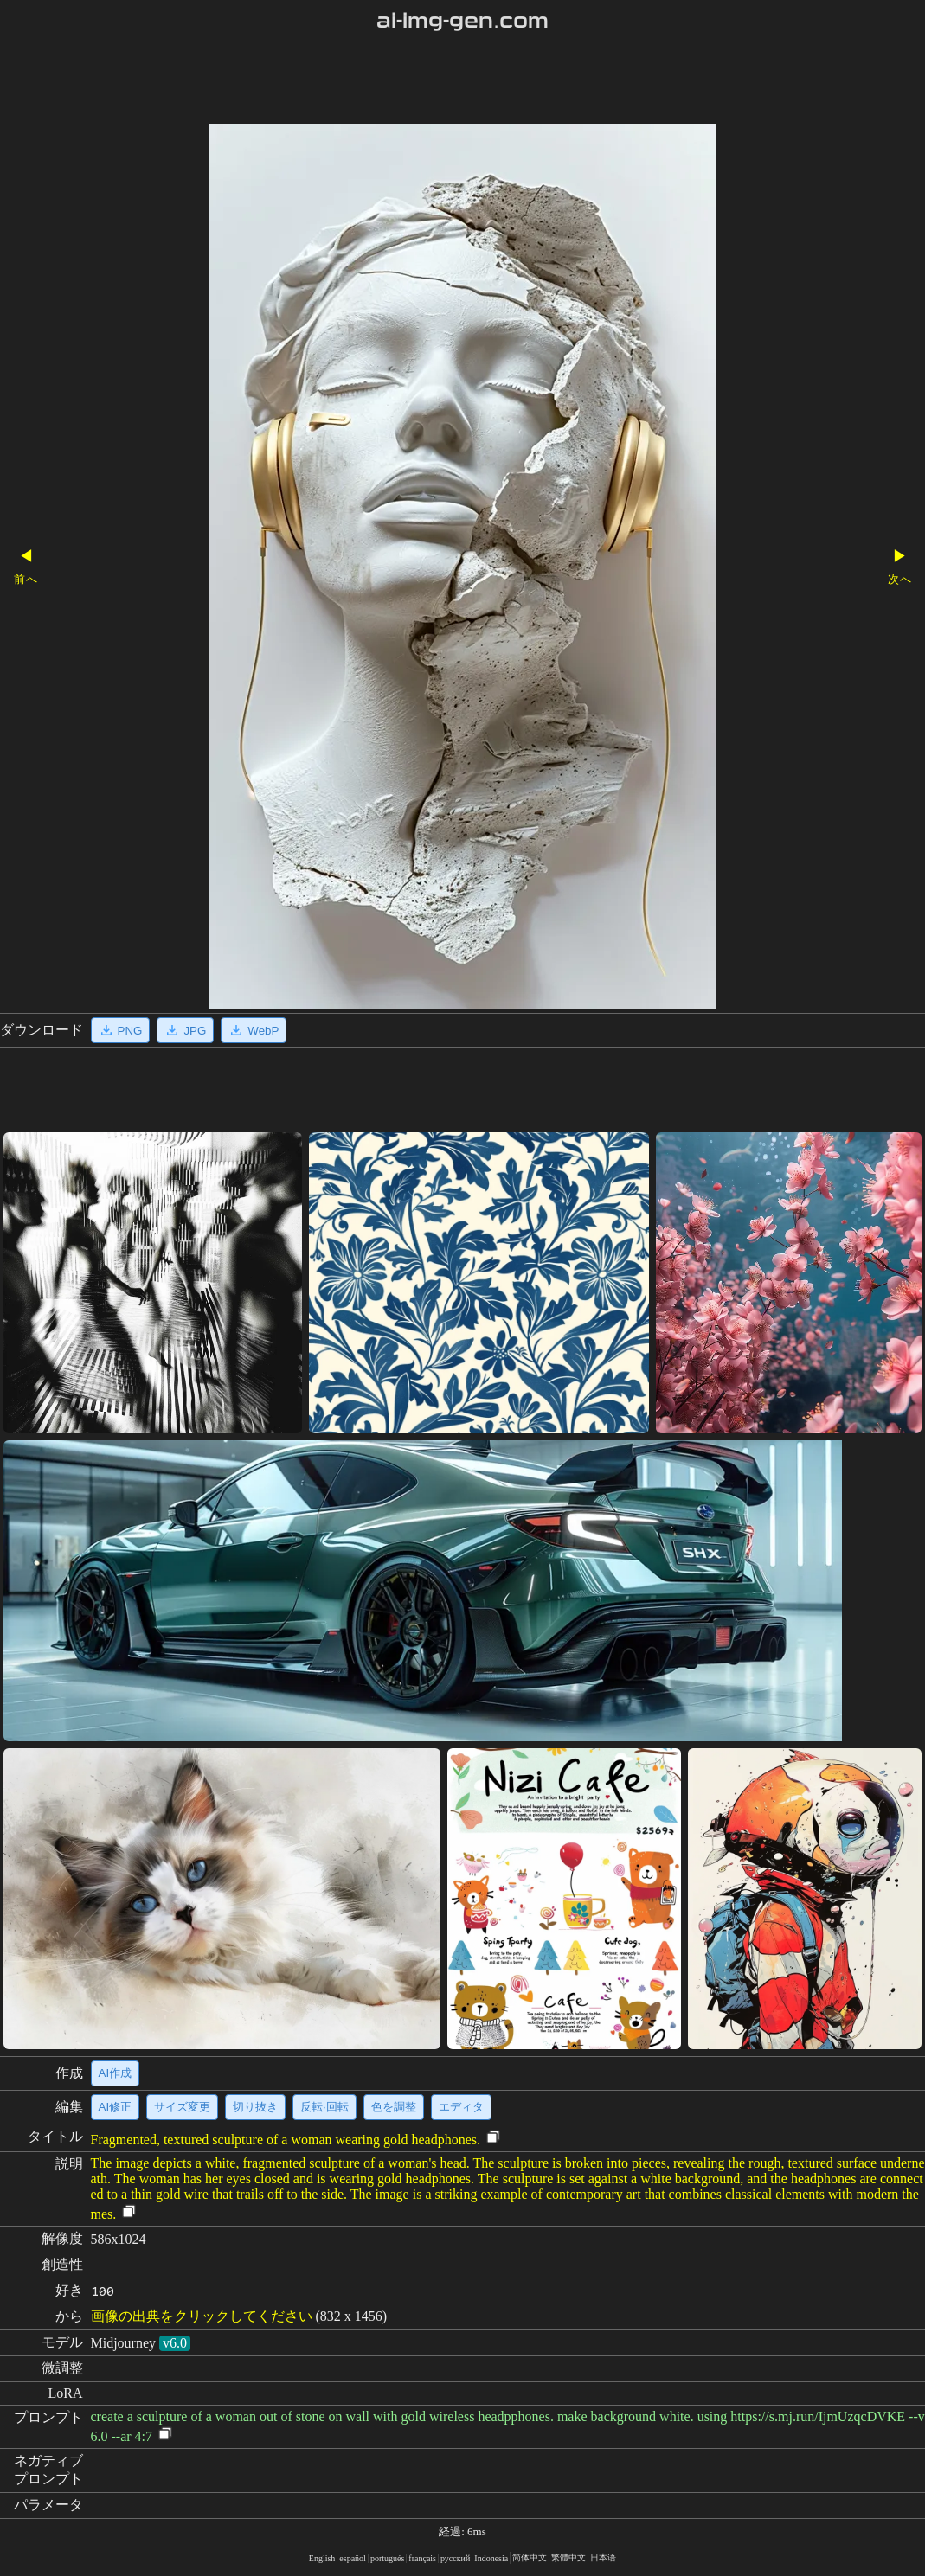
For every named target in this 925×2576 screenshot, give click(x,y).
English (322, 2558)
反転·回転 (324, 2106)
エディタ (461, 2106)
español (352, 2558)
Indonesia (491, 2558)
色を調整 (393, 2106)
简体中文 (529, 2557)
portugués (387, 2558)
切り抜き (255, 2106)
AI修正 (115, 2106)
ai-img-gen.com (462, 21)
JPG (185, 1030)
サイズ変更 (182, 2106)
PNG (121, 1030)
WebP (253, 1030)
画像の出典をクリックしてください (201, 2316)
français (422, 2558)
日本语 (603, 2557)
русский (455, 2558)
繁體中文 (568, 2557)
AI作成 (115, 2073)
